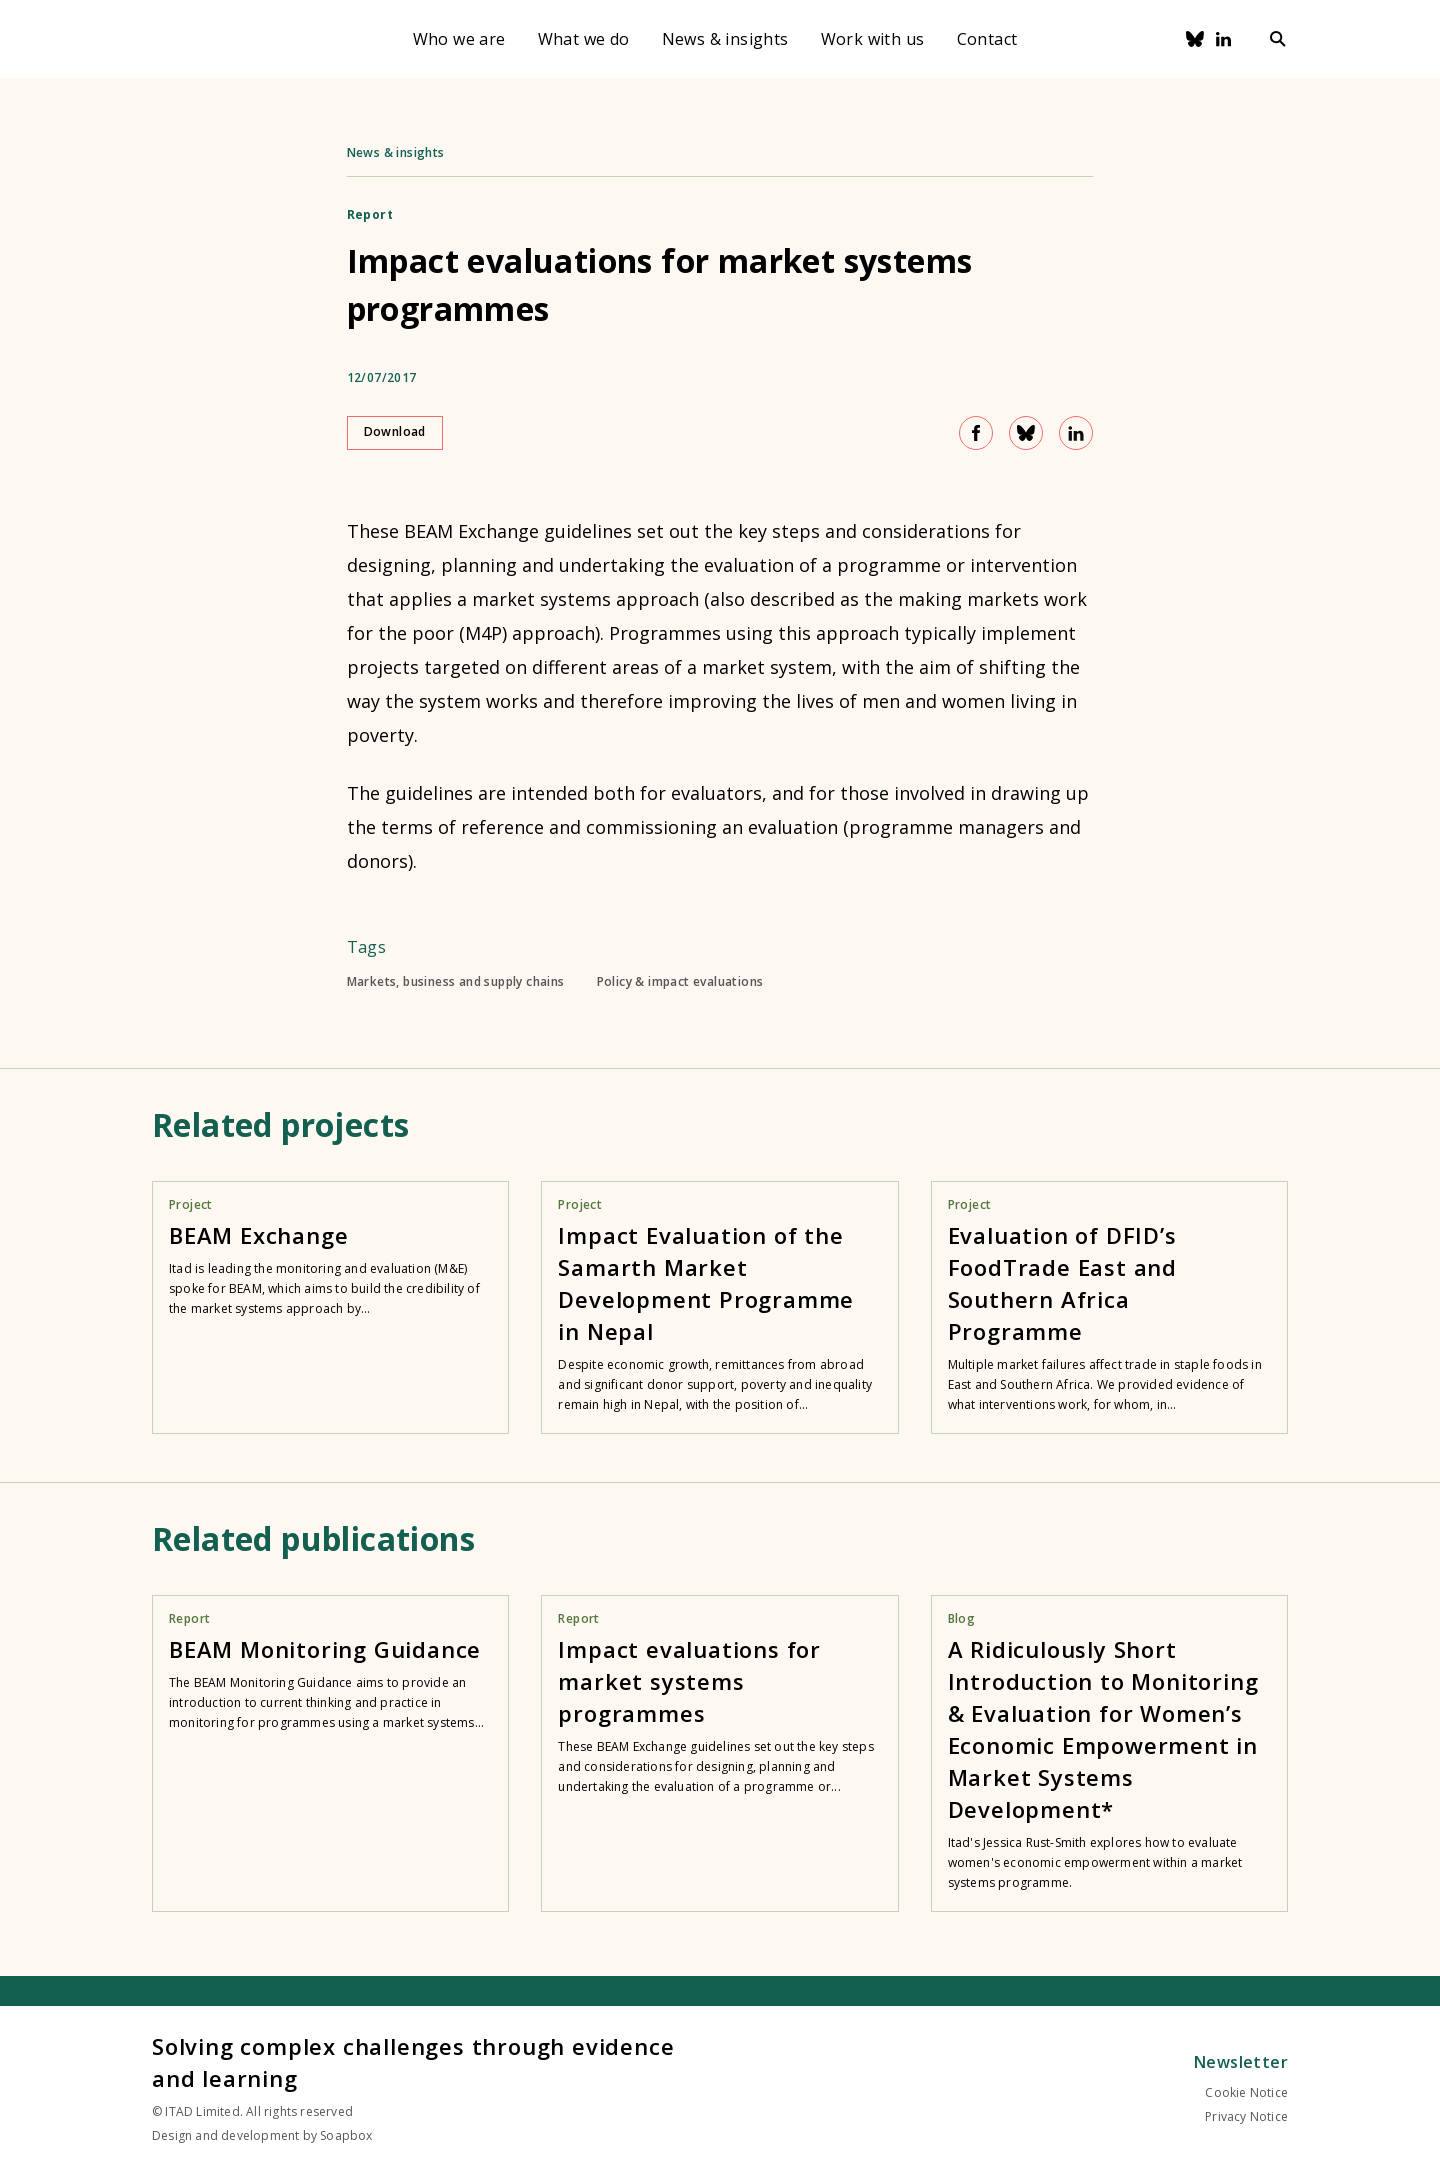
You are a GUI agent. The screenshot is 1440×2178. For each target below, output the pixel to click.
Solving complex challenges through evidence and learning (413, 2062)
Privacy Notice (1246, 2116)
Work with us (873, 39)
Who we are (459, 39)
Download (395, 431)
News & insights (725, 39)
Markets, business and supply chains (456, 982)
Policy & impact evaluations (680, 982)
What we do (584, 39)
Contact (987, 39)
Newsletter (1241, 2062)
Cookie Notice (1246, 2092)
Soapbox (346, 2135)
